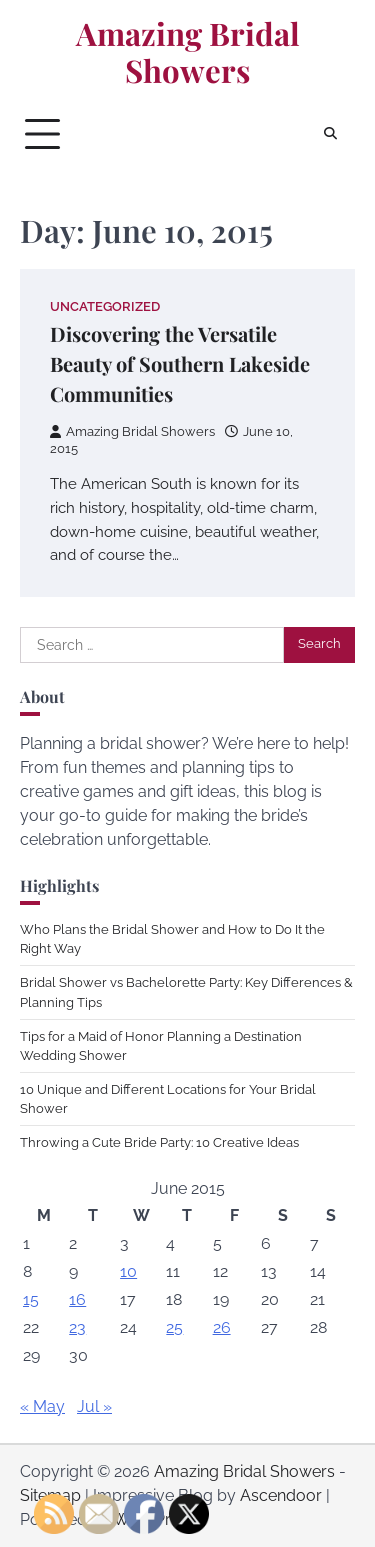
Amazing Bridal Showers (188, 52)
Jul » (94, 1406)
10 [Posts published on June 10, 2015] (128, 1271)
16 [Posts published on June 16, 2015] (77, 1299)
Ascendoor (281, 1495)
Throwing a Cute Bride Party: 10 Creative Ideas (159, 1142)
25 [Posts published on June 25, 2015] (174, 1327)
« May (42, 1406)
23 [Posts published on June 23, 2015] (77, 1327)
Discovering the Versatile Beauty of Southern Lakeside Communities (180, 363)
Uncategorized (105, 306)
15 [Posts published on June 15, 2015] (31, 1299)
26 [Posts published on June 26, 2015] (222, 1327)
